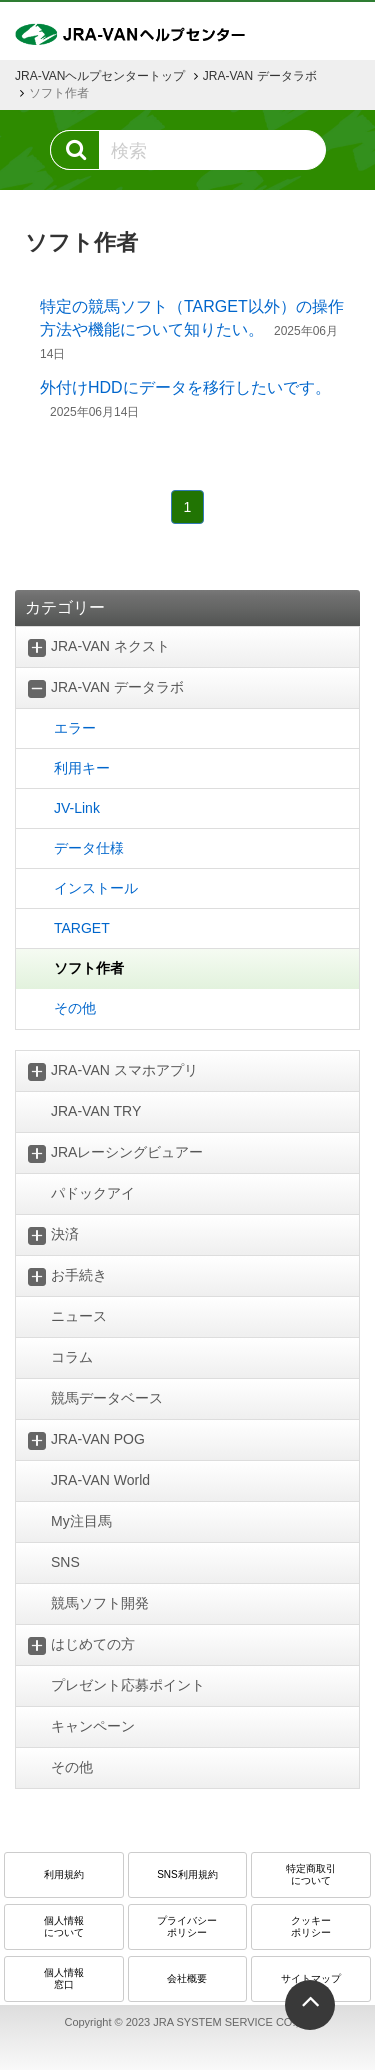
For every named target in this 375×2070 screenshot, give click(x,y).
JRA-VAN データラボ (260, 76)
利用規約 (64, 1874)
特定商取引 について (311, 1874)
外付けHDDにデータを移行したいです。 (185, 387)
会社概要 (187, 1978)
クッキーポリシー (311, 1926)
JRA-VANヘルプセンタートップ (100, 76)
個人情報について (64, 1926)
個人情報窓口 (64, 1978)
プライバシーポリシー (187, 1926)
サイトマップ (311, 1978)
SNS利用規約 (187, 1874)
